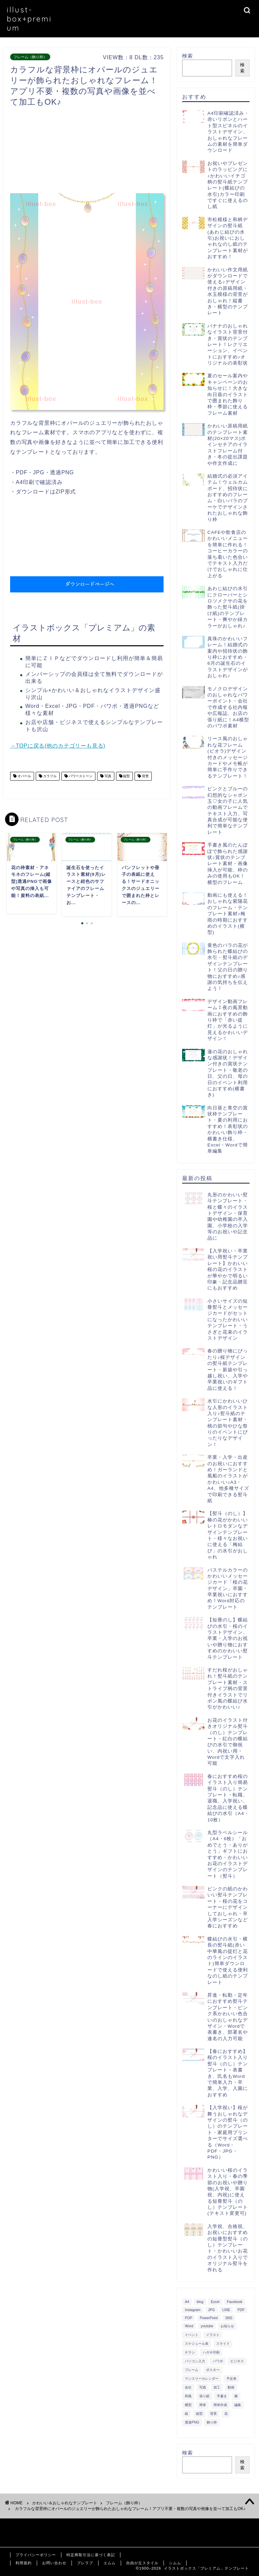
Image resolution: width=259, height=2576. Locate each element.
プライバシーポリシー (36, 2555)
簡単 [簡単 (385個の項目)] (202, 2405)
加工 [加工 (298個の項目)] (216, 2387)
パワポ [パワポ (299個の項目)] (218, 2361)
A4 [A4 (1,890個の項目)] (187, 2302)
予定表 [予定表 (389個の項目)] (231, 2378)
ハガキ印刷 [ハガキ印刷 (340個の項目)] (211, 2352)
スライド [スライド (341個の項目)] (223, 2343)
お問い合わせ (54, 2563)
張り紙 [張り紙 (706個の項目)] (204, 2396)
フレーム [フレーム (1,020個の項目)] (191, 2370)
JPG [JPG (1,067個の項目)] (211, 2310)
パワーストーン (80, 776)
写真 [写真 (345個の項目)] (202, 2387)
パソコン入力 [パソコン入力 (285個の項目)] (195, 2361)
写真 (107, 776)
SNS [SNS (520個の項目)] (228, 2318)
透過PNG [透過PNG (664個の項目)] (192, 2422)
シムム (175, 2563)
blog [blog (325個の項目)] (200, 2302)
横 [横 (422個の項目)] (236, 2396)
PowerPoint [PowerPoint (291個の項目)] (209, 2318)
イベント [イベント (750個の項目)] (191, 2335)
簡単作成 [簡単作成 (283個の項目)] (220, 2405)
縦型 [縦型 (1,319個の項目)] (199, 2413)
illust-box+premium (29, 18)
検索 (187, 56)
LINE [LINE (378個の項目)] (226, 2310)
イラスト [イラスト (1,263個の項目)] (213, 2335)
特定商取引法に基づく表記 (90, 2555)
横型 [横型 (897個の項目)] (188, 2405)
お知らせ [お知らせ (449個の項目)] (227, 2326)
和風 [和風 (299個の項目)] (188, 2396)
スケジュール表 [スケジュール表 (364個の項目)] (196, 2343)
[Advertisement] (133, 152)
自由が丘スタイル (142, 2563)
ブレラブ (85, 2563)
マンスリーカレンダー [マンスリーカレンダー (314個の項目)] (202, 2378)
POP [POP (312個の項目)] (188, 2318)
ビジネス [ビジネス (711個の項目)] (237, 2361)
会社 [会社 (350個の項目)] (188, 2387)
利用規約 (24, 2563)
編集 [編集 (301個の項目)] (237, 2405)
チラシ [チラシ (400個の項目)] (190, 2352)
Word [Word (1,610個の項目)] (189, 2326)
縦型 (126, 776)
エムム (110, 2563)
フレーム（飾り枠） (30, 57)
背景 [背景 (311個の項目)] (213, 2413)
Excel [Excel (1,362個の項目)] (215, 2302)
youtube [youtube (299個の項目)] (207, 2326)
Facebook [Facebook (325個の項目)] (234, 2302)
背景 (145, 776)
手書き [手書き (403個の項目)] (222, 2396)
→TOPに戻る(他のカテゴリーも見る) (57, 746)
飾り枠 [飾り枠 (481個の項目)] (212, 2422)
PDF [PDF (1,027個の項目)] (241, 2310)
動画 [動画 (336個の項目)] (231, 2387)
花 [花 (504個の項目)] (226, 2413)
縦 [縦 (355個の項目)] (186, 2413)
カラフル (49, 776)
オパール (24, 776)
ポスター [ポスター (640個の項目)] (213, 2370)
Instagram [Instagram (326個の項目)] (192, 2310)
